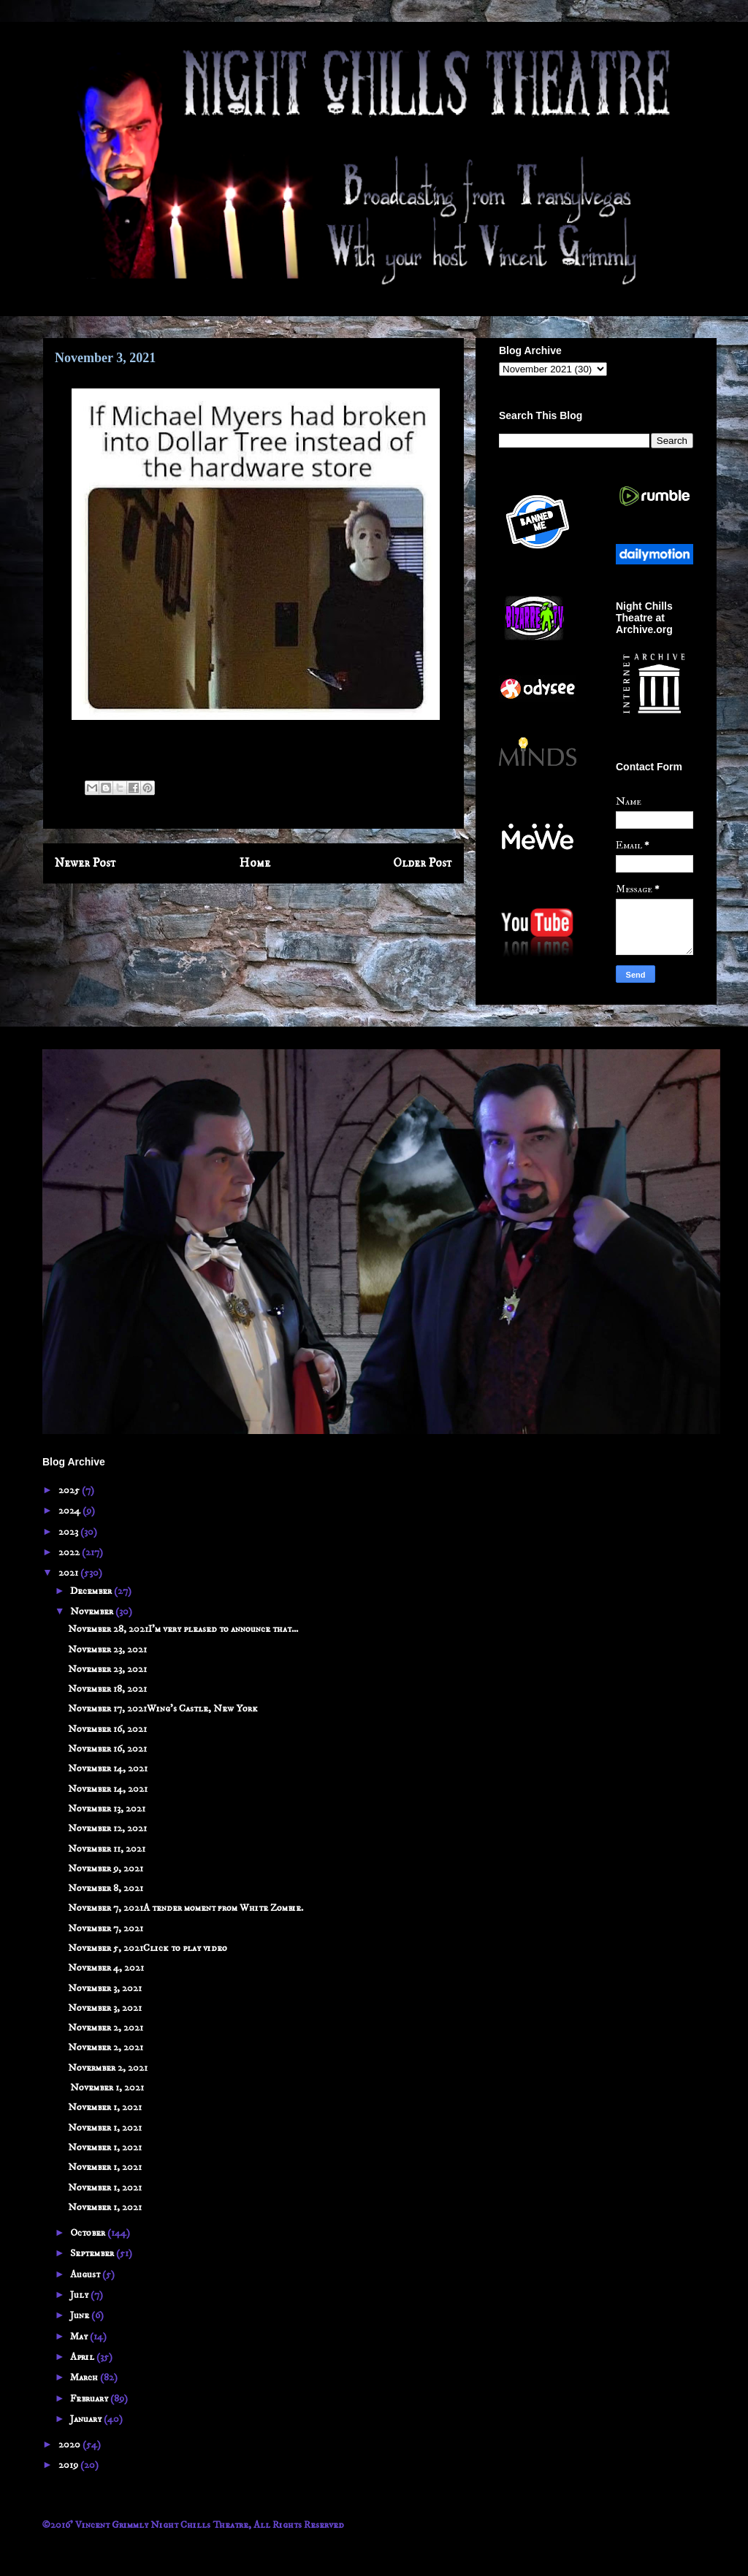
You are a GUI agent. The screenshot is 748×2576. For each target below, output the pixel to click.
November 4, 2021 (106, 1967)
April (83, 2357)
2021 (69, 1572)
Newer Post (85, 863)
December (92, 1591)
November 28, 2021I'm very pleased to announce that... (183, 1629)
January (87, 2419)
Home (255, 863)
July (80, 2294)
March (85, 2377)
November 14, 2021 (108, 1768)
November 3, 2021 (105, 1988)
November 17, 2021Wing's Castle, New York (163, 1708)
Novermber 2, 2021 (108, 2067)
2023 (69, 1531)
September (93, 2253)
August (86, 2274)
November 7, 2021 (105, 1928)
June (80, 2315)
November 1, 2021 (106, 2087)
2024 (70, 1510)
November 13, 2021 (106, 1808)
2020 (70, 2444)
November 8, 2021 (105, 1888)
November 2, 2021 (105, 2027)
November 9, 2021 (105, 1868)
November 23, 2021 (107, 1649)
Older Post (422, 863)
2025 (70, 1490)
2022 (70, 1552)
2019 (69, 2465)
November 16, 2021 (107, 1729)
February (90, 2398)
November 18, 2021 (107, 1688)
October (88, 2232)
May (80, 2336)
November (92, 1611)
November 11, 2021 (106, 1848)
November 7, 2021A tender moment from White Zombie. (185, 1907)
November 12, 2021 (107, 1828)
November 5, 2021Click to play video (147, 1948)
